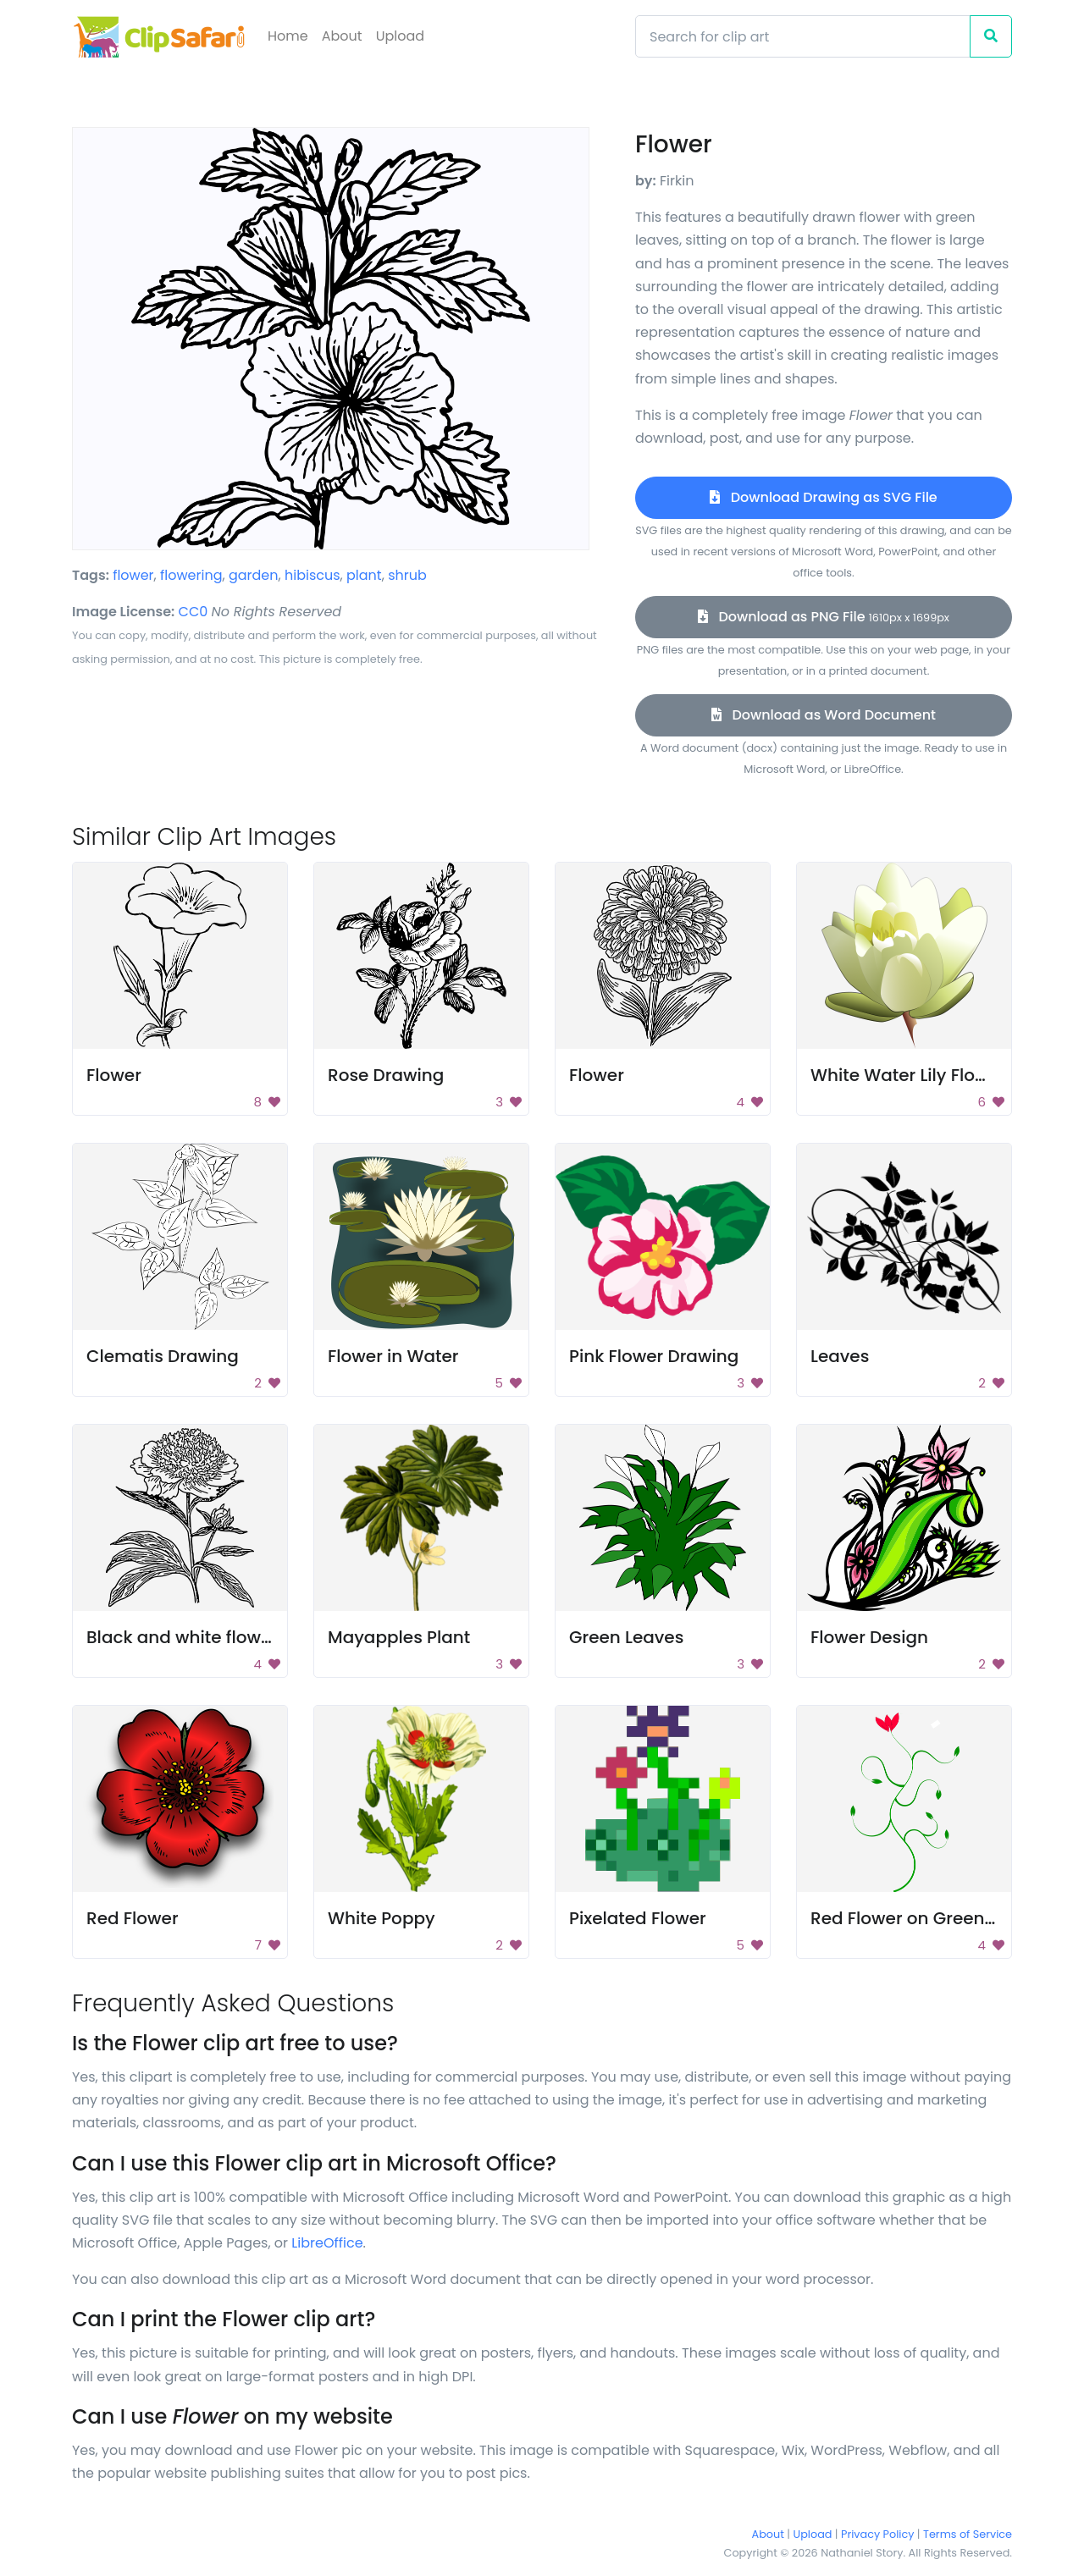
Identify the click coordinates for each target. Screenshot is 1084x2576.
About (342, 36)
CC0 (193, 611)
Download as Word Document (823, 715)
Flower (113, 1075)
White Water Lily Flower (908, 1075)
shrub (407, 575)
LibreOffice (326, 2243)
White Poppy (381, 1918)
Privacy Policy (877, 2534)
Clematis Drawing (162, 1356)
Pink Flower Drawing (653, 1356)
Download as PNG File (823, 616)
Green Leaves (626, 1637)
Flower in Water (393, 1356)
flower (133, 575)
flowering (191, 575)
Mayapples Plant (399, 1637)
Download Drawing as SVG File (823, 497)
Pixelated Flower (637, 1918)
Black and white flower (182, 1637)
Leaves (839, 1356)
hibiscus (312, 575)
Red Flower (132, 1918)
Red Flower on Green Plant (921, 1918)
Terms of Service (967, 2534)
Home (288, 36)
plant (364, 575)
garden (254, 575)
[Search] (803, 36)
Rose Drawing (386, 1075)
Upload (400, 36)
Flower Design (869, 1637)
